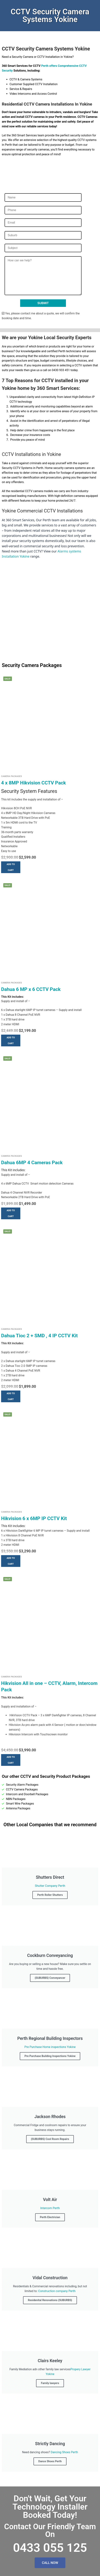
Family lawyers (50, 2383)
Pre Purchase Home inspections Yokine (49, 2047)
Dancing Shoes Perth (64, 2452)
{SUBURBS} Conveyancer (50, 1977)
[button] (10, 867)
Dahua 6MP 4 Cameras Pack (32, 1162)
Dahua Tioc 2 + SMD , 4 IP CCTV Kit (39, 1335)
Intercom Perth (50, 2208)
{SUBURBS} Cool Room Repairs (50, 2139)
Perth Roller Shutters (50, 1895)
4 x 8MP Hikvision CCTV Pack (33, 783)
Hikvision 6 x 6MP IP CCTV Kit (34, 1518)
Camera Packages (11, 776)
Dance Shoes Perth (50, 2461)
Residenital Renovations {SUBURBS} (50, 2300)
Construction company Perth (56, 2291)
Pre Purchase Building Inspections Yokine (50, 2056)
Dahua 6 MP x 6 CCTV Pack (31, 989)
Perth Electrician (50, 2217)
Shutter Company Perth (50, 1886)
